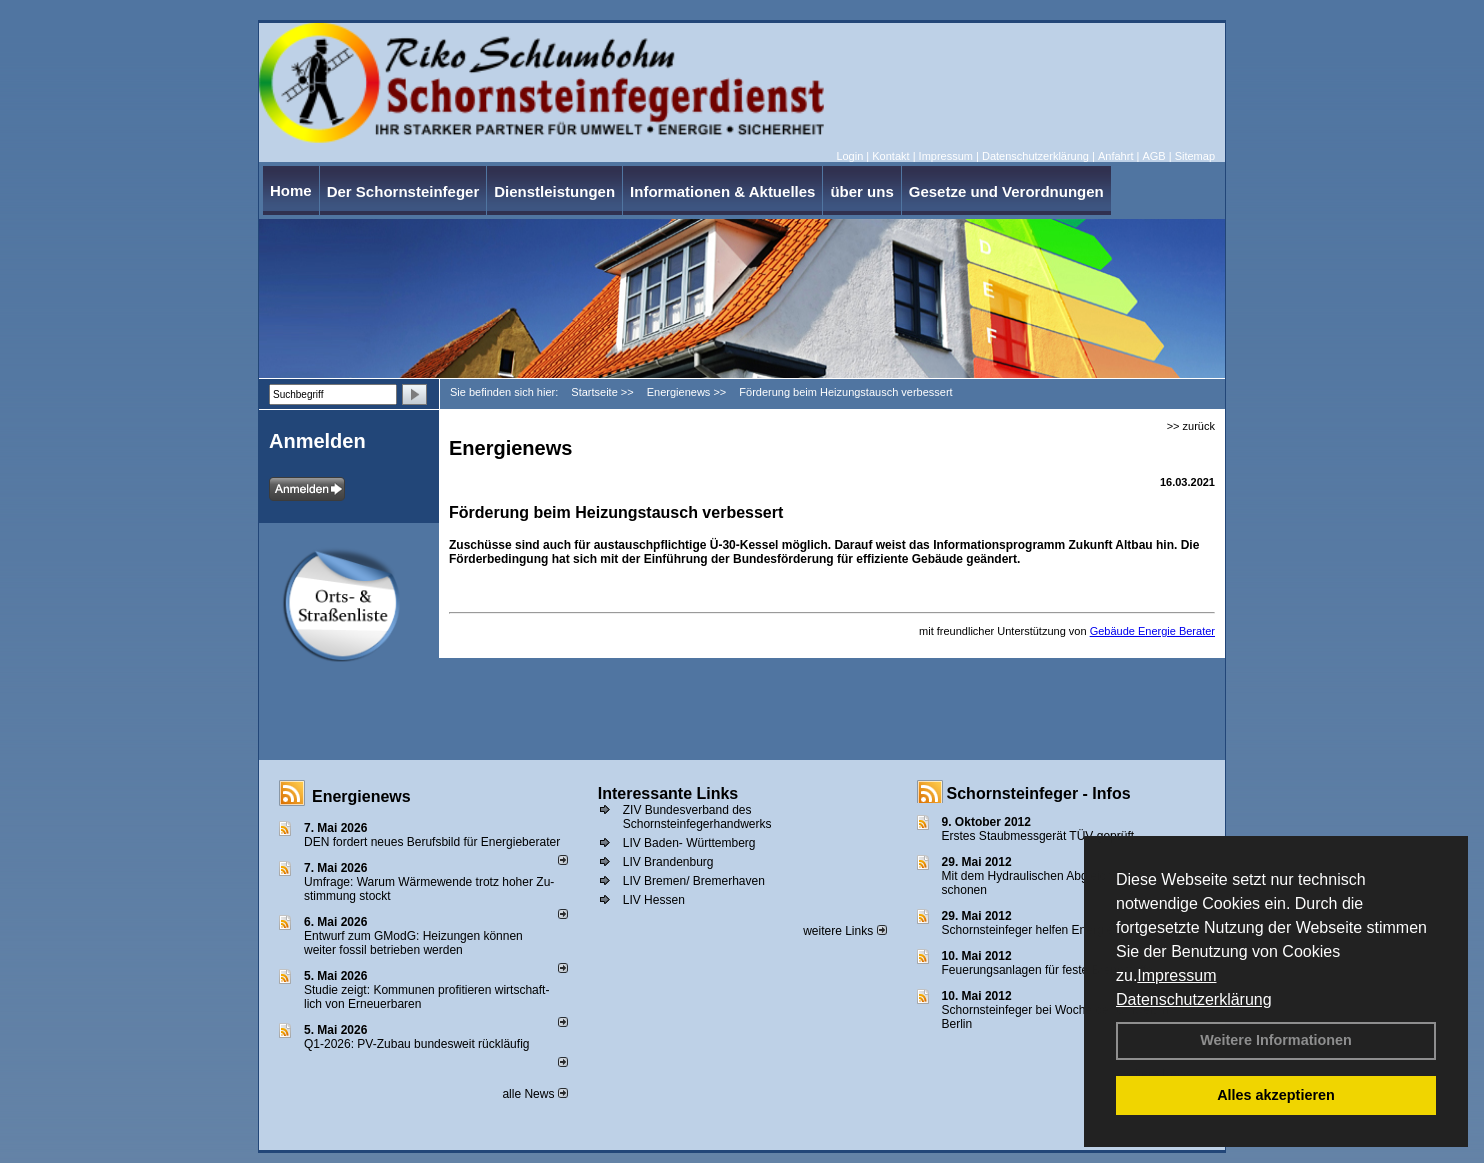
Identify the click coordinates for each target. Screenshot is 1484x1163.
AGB (1153, 156)
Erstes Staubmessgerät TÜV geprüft (1038, 836)
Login (849, 156)
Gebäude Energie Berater (1152, 631)
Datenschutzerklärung (1194, 999)
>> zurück (1191, 426)
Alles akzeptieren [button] (1276, 1095)
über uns (861, 191)
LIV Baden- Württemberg (689, 843)
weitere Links (844, 931)
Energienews (361, 796)
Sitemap (1195, 156)
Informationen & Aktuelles (722, 191)
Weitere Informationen (1276, 1040)
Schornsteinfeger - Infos (1039, 793)
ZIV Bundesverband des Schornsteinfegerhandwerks (697, 817)
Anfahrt (1115, 156)
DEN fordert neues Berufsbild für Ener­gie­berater (432, 842)
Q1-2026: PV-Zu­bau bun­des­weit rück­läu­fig (416, 1044)
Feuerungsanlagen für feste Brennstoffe (1047, 970)
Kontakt (890, 156)
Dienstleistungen (554, 191)
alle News (534, 1094)
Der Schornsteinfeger (403, 191)
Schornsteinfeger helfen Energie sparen (1047, 930)
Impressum (1176, 975)
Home (291, 190)
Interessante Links (668, 793)
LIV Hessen (654, 900)
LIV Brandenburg (668, 862)
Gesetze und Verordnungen (1006, 191)
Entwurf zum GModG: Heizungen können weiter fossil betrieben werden (413, 943)
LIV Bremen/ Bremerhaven (694, 881)
